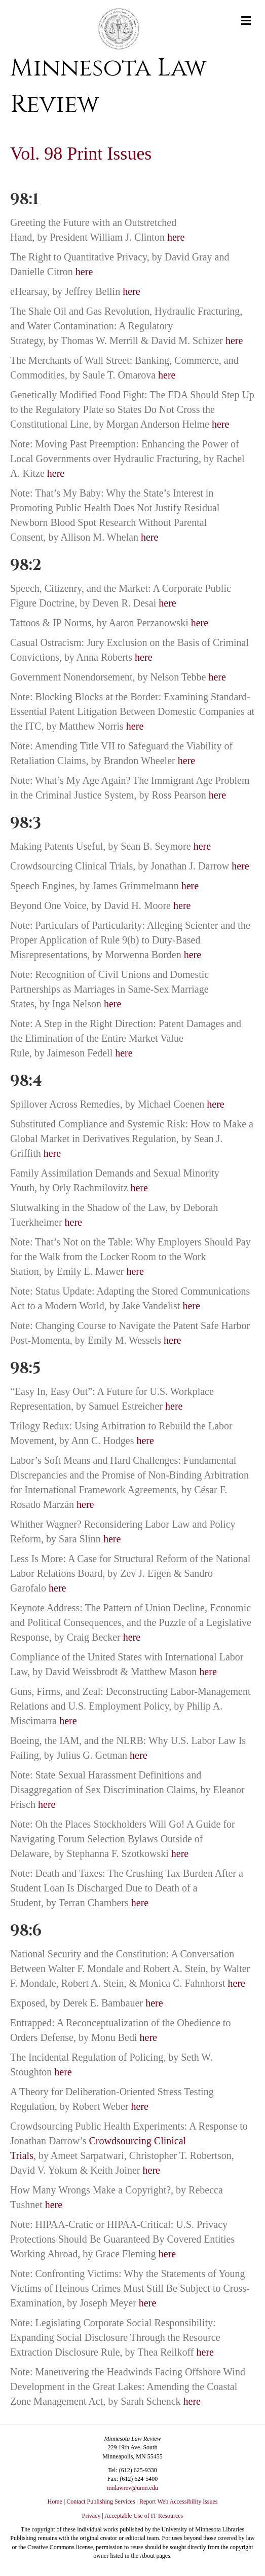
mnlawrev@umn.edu (132, 2487)
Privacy (91, 2515)
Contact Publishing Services (100, 2501)
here (175, 237)
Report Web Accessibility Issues (178, 2501)
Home (55, 2501)
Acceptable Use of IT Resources (143, 2515)
